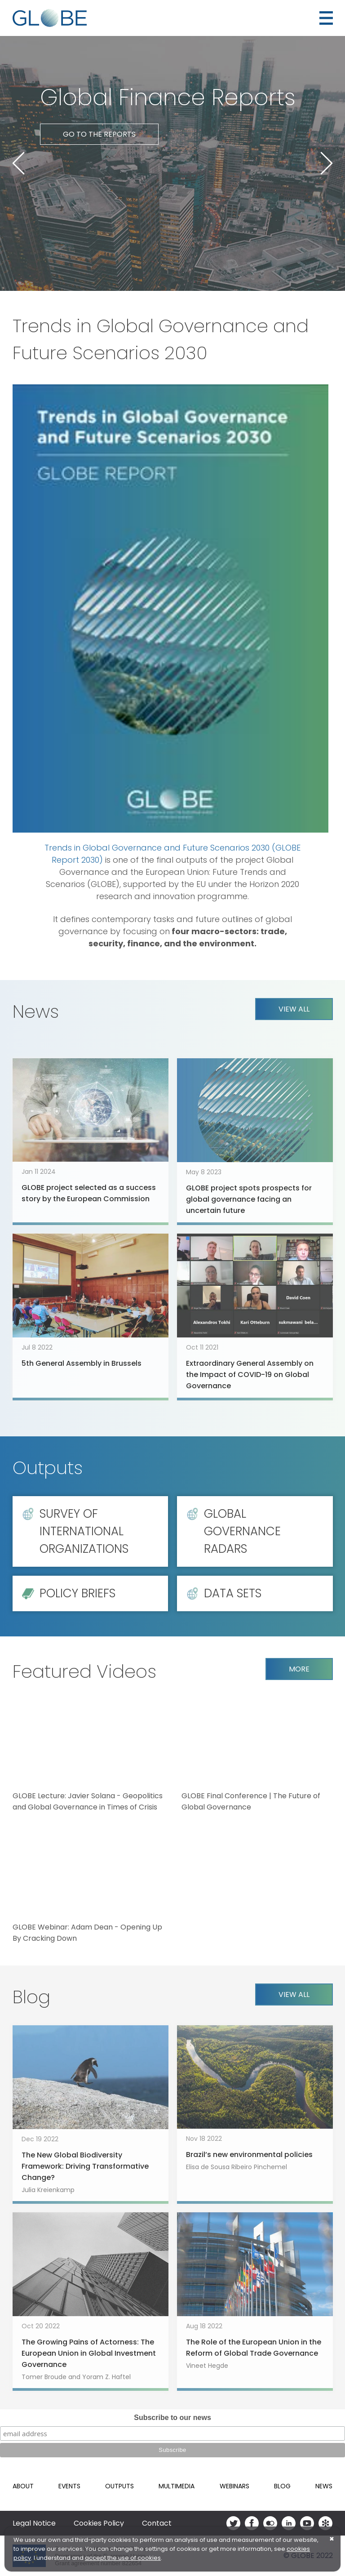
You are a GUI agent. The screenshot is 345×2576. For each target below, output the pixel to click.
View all (294, 1009)
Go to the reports (99, 134)
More (299, 1669)
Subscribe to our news (172, 2417)
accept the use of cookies (123, 2558)
